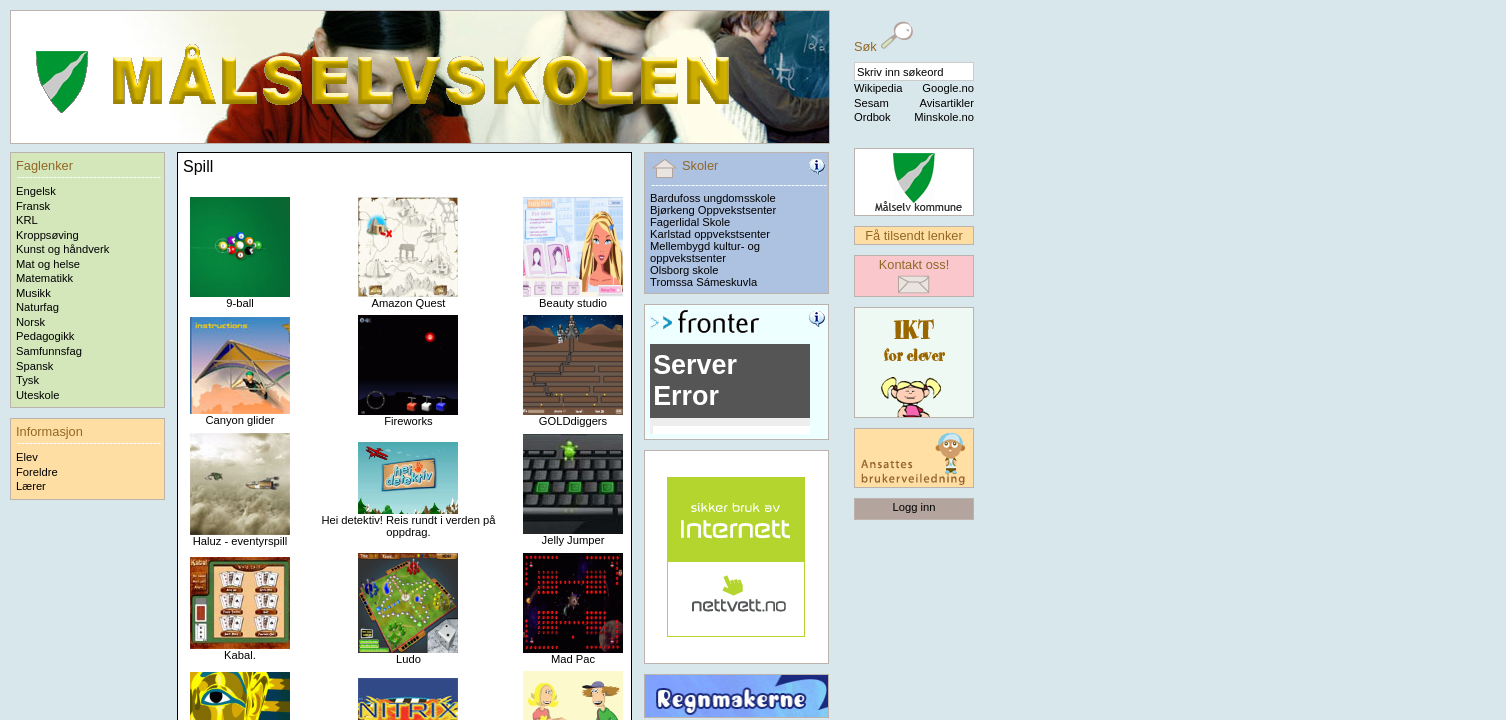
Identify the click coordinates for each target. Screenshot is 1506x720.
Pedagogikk (45, 336)
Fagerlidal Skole (690, 222)
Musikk (33, 293)
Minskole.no (944, 117)
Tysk (27, 380)
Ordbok (872, 117)
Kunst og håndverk (62, 249)
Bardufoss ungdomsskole (713, 198)
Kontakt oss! (914, 264)
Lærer (31, 486)
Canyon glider (240, 415)
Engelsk (36, 191)
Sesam (871, 103)
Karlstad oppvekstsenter (710, 234)
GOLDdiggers (573, 416)
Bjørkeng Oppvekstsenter (713, 210)
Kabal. (240, 650)
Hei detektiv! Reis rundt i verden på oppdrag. (408, 521)
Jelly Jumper (573, 535)
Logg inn (914, 507)
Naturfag (37, 307)
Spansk (34, 366)
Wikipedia (878, 88)
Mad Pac (573, 654)
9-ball (240, 298)
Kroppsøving (47, 235)
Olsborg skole (684, 270)
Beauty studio (573, 298)
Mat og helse (48, 264)
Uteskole (38, 395)
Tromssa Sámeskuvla (703, 282)
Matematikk (44, 278)
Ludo (408, 654)
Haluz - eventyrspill (240, 536)
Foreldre (37, 472)
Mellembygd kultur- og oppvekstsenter (705, 252)
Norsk (30, 322)
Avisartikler (946, 103)
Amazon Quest (408, 298)
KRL (27, 220)
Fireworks (408, 416)
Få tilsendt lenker (913, 235)
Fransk (33, 206)
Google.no (948, 88)
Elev (27, 457)
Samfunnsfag (49, 351)
